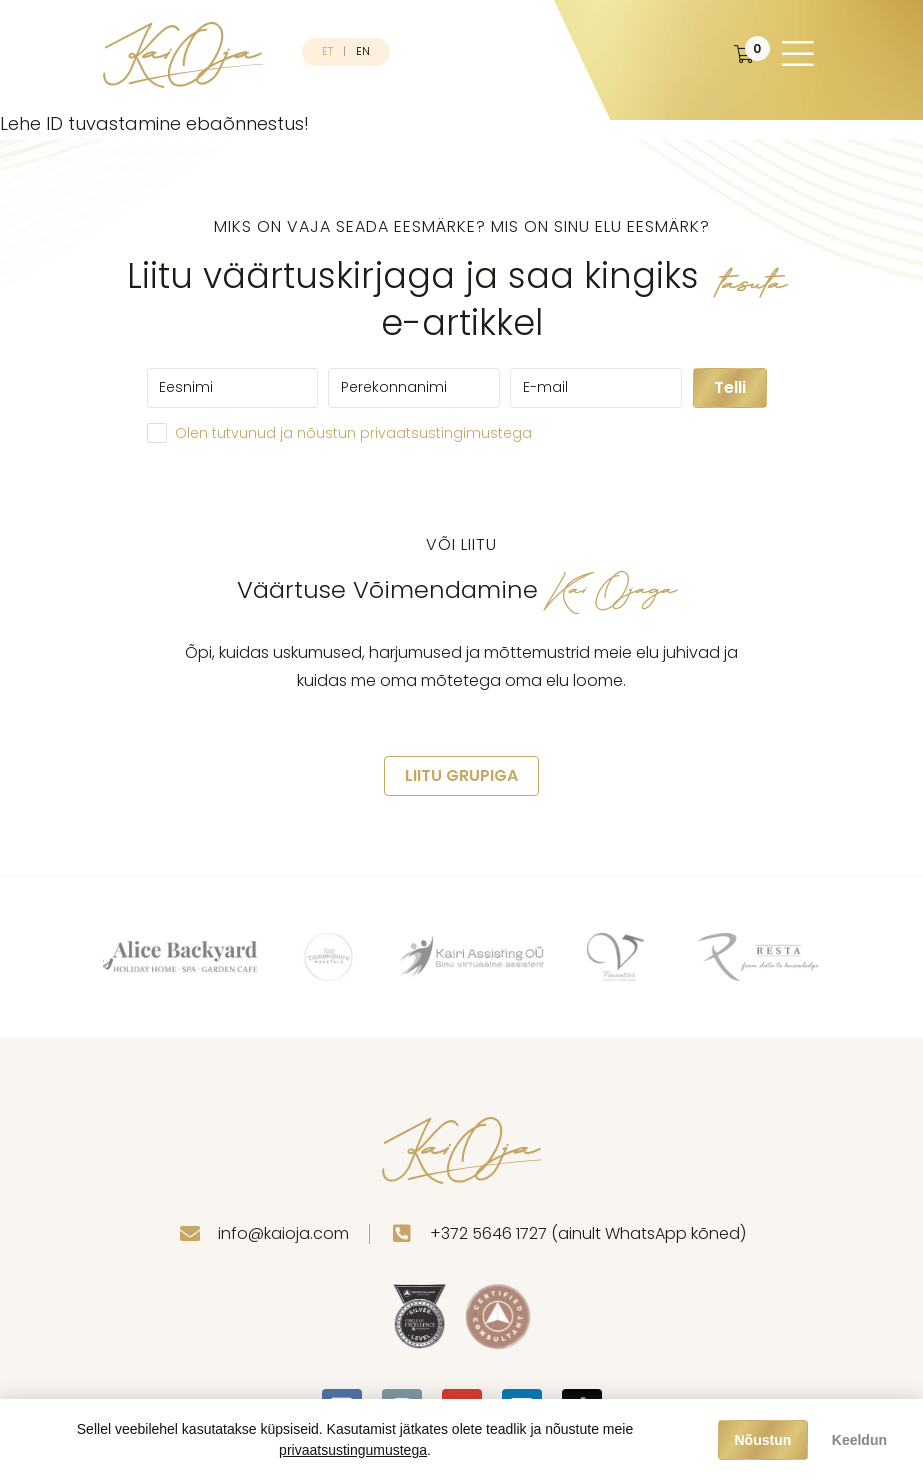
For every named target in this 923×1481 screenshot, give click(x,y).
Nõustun (763, 1440)
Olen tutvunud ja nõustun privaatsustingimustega (353, 433)
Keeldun (859, 1440)
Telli (730, 387)
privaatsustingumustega (353, 1450)
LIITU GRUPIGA (461, 775)
